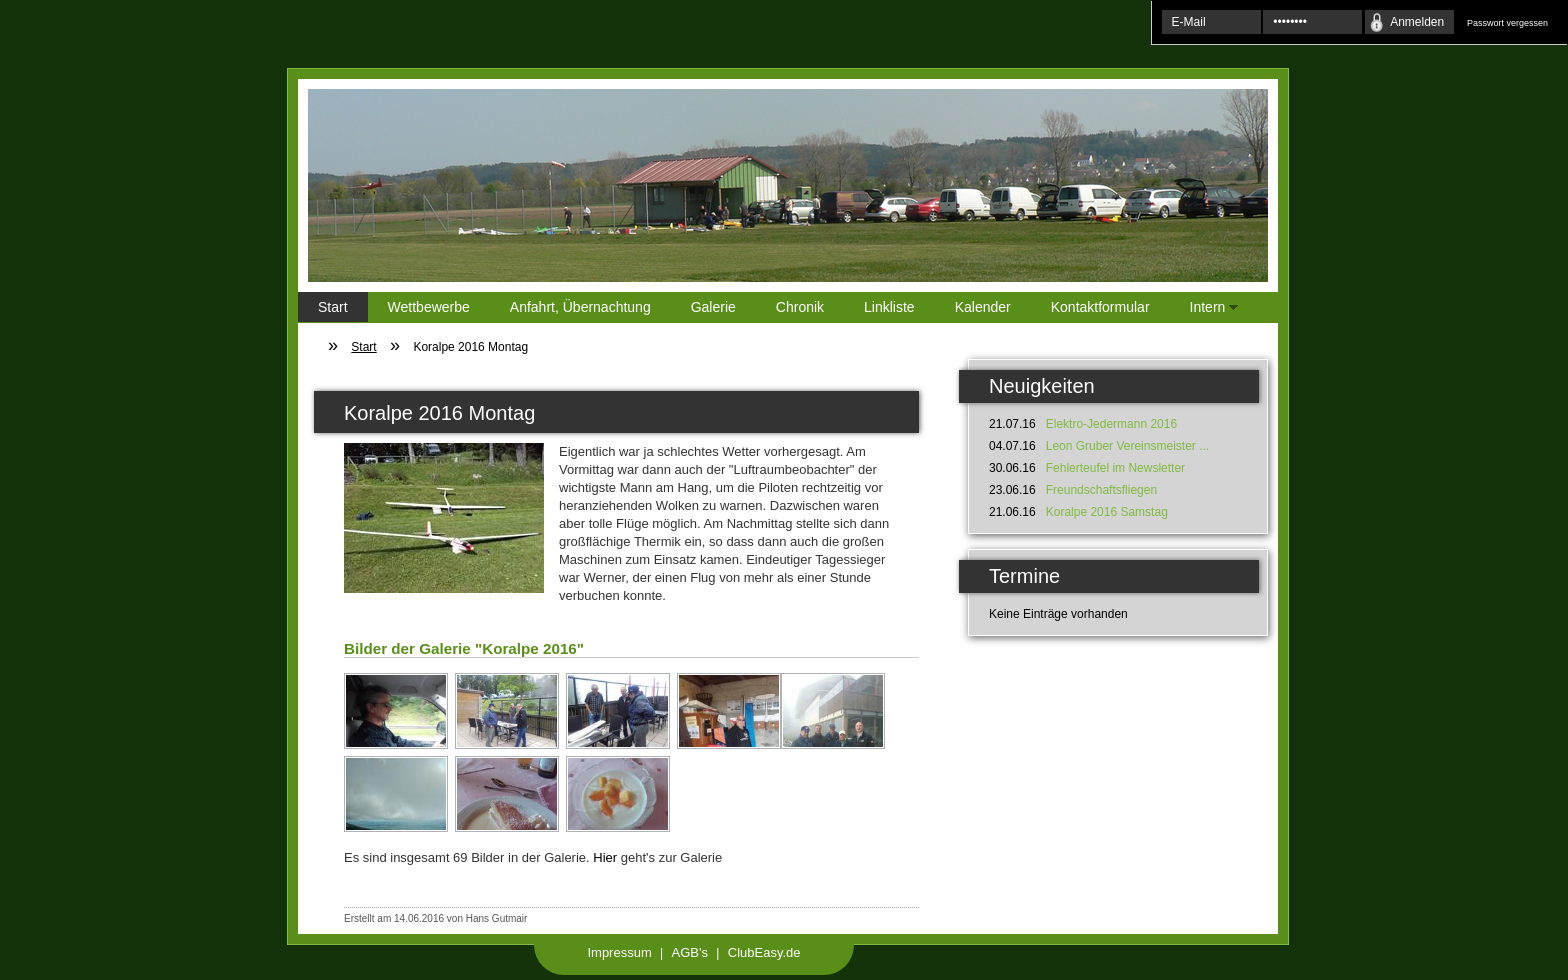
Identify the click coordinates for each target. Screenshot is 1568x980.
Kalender (983, 307)
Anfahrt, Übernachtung (580, 307)
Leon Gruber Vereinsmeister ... (1127, 446)
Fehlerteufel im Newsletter (1115, 468)
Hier (605, 857)
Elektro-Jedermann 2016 (1111, 424)
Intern (1204, 310)
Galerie (713, 307)
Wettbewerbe (429, 307)
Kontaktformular (1100, 307)
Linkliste (889, 307)
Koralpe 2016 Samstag (1107, 512)
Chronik (800, 307)
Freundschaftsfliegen (1101, 490)
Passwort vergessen (1507, 23)
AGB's (690, 952)
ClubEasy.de (764, 952)
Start (333, 307)
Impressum (619, 952)
